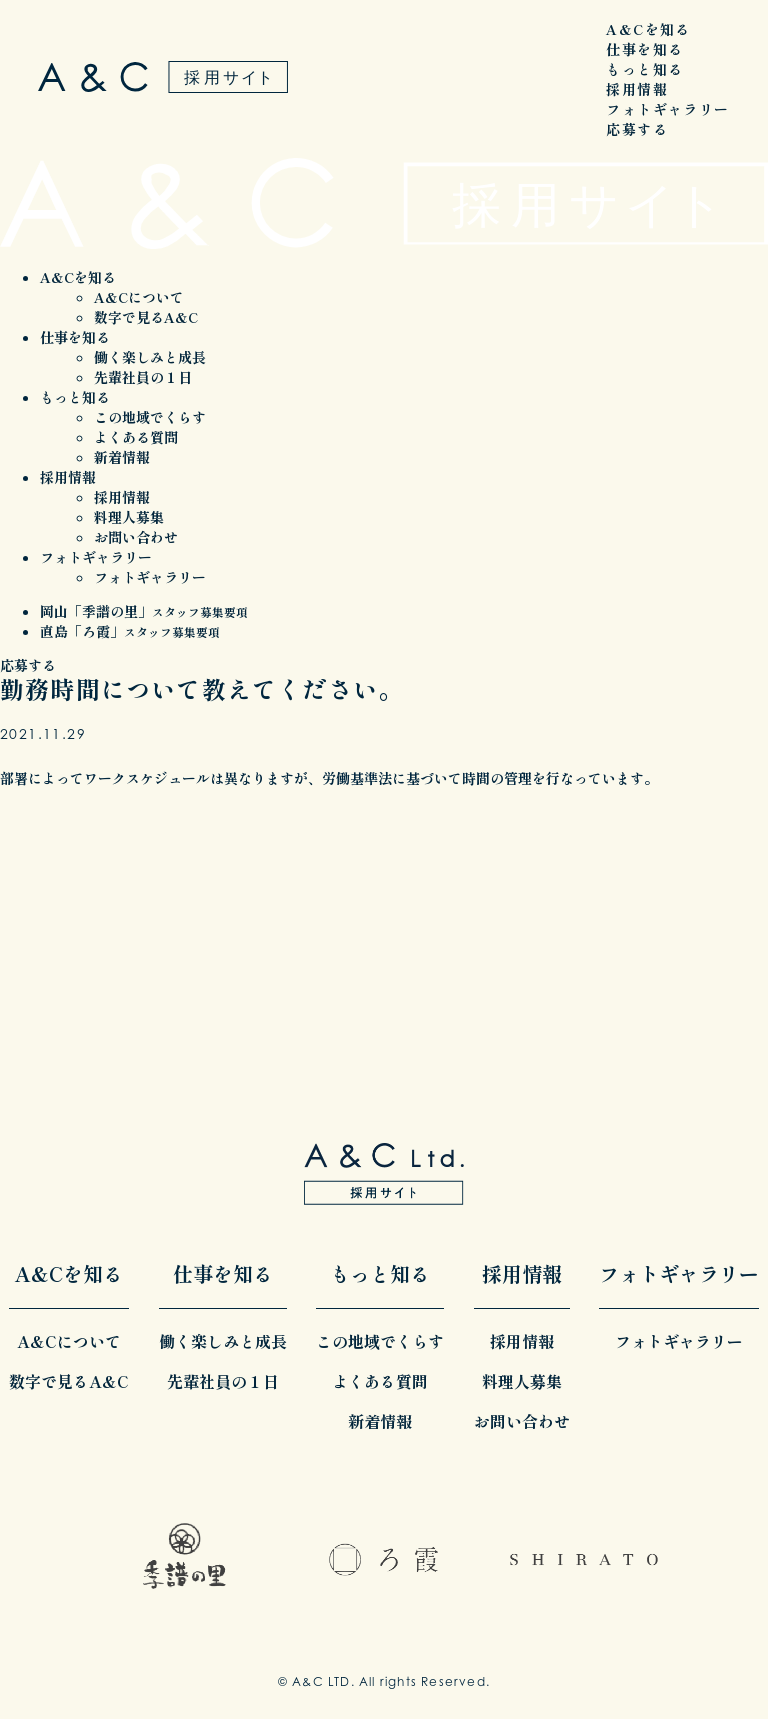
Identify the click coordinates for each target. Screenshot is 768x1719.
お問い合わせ (136, 537)
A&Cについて (139, 297)
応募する (637, 129)
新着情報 (122, 457)
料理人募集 (129, 517)
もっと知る (644, 69)
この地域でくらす (150, 417)
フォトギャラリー (667, 109)
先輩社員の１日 (143, 377)
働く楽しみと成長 (150, 357)
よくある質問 (136, 437)
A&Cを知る (648, 29)
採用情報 (637, 89)
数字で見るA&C (146, 317)
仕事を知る (644, 49)
